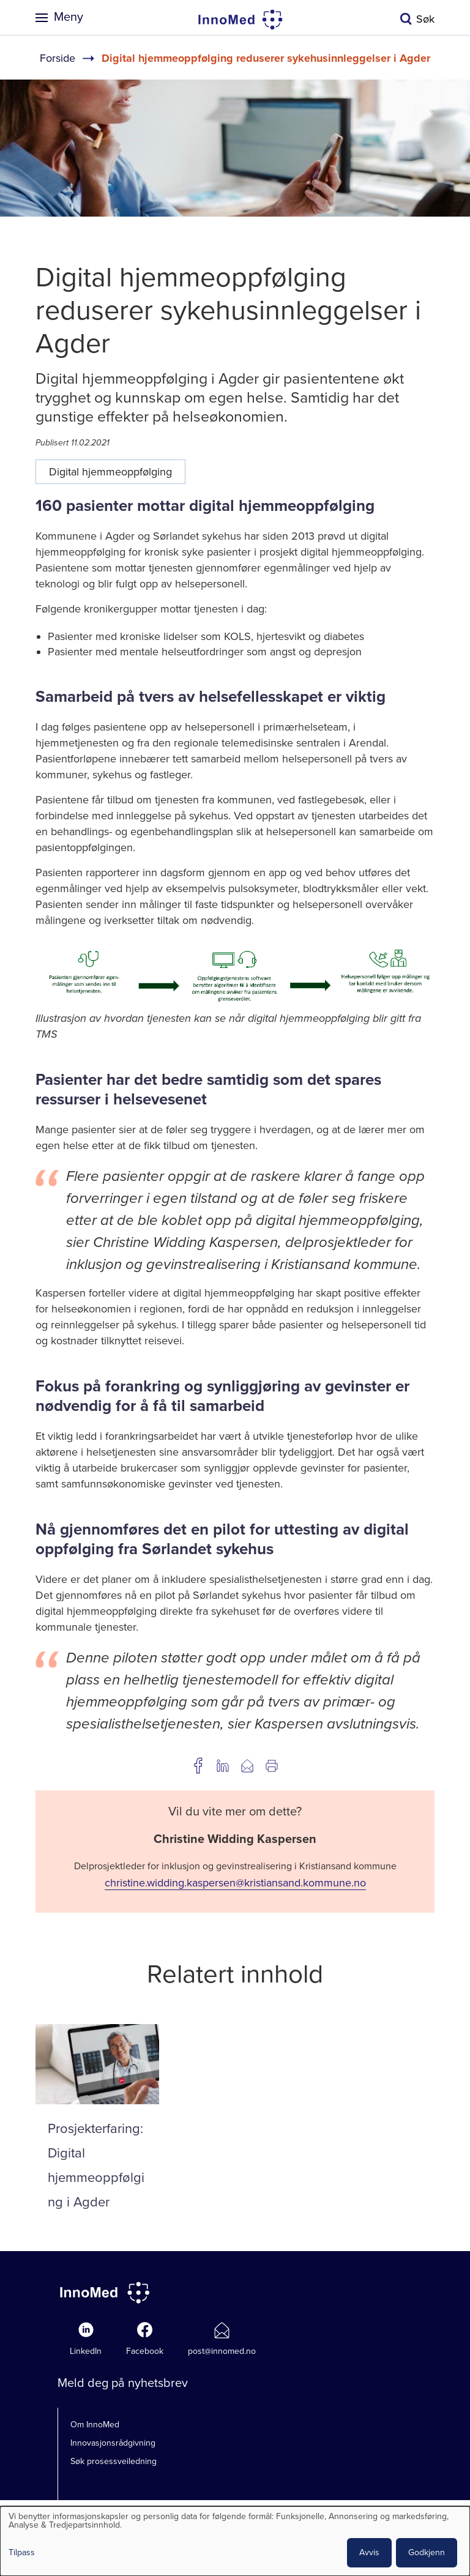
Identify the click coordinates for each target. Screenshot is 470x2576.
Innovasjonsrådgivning (112, 2443)
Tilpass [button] (22, 2553)
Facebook (144, 2351)
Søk (425, 19)
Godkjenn (426, 2552)
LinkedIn (86, 2351)
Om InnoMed (94, 2424)
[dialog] (235, 2541)
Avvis (369, 2552)
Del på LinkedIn (223, 1766)
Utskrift (271, 1766)
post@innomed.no (222, 2351)
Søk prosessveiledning (113, 2461)
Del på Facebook (198, 1766)
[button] (234, 1002)
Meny (68, 17)
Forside (57, 58)
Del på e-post (247, 1766)
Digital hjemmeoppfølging (110, 471)
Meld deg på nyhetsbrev (123, 2383)
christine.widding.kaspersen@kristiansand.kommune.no (235, 1882)
